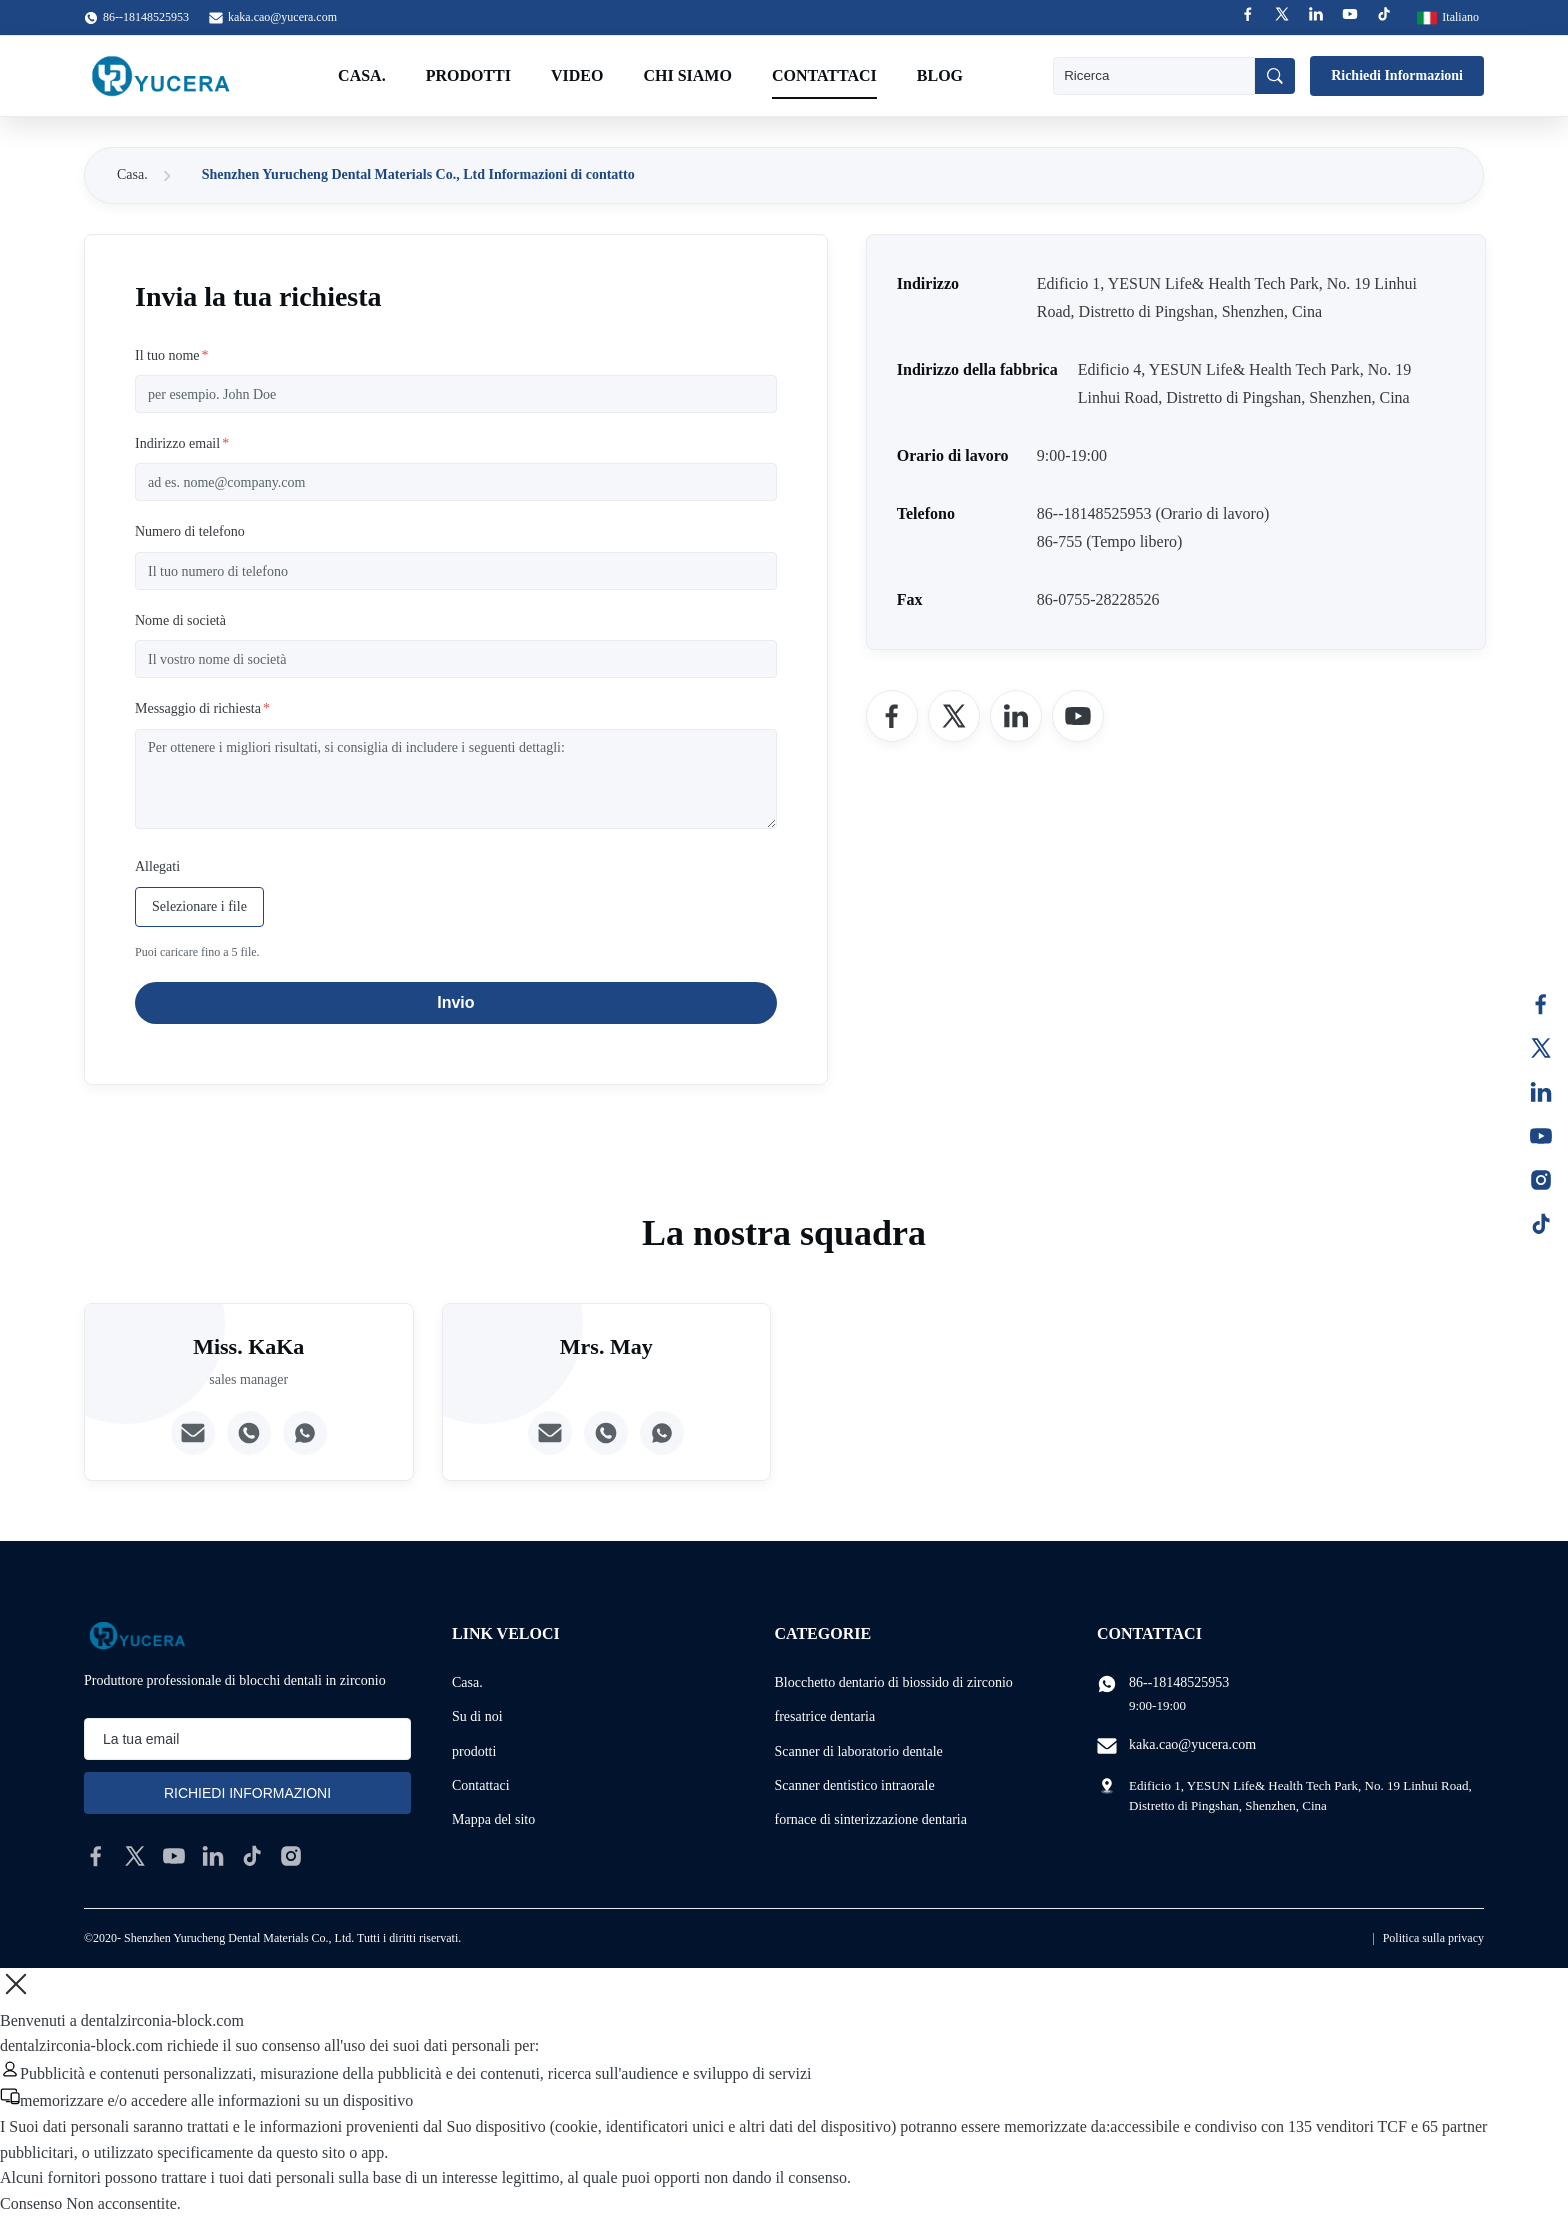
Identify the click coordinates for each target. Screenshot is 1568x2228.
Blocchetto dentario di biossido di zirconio (894, 1682)
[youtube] (174, 1856)
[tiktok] (252, 1856)
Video (577, 75)
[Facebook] (892, 716)
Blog (940, 75)
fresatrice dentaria (825, 1716)
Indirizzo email (182, 443)
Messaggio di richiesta (202, 708)
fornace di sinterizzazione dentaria (871, 1819)
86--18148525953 (1179, 1682)
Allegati (157, 866)
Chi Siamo (687, 75)
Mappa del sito (493, 1819)
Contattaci (824, 75)
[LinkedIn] (1016, 716)
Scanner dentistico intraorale (855, 1785)
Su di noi (477, 1716)
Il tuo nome (172, 355)
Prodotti (468, 75)
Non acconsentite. (123, 2203)
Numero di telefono (190, 531)
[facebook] (96, 1856)
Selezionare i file (199, 906)
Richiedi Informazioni (1397, 75)
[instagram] (291, 1856)
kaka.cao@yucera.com (282, 17)
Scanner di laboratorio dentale (859, 1751)
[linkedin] (213, 1856)
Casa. (362, 75)
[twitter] (135, 1856)
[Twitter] (954, 716)
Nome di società (180, 620)
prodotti (474, 1751)
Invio (455, 1002)
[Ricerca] (1275, 76)
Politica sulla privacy (1433, 1938)
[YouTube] (1078, 716)
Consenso (31, 2203)
